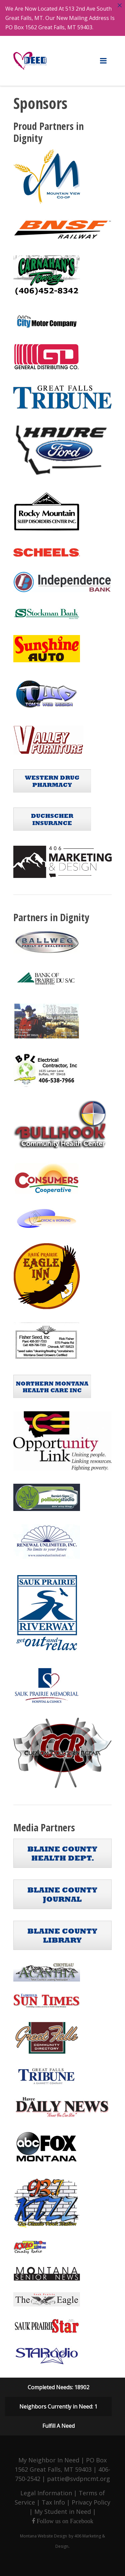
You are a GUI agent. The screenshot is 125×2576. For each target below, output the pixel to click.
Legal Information (46, 2493)
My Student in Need (62, 2512)
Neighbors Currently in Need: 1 (58, 2406)
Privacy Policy (91, 2502)
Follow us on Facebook (64, 2521)
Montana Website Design (43, 2536)
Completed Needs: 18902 (58, 2387)
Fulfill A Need (58, 2425)
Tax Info (53, 2502)
